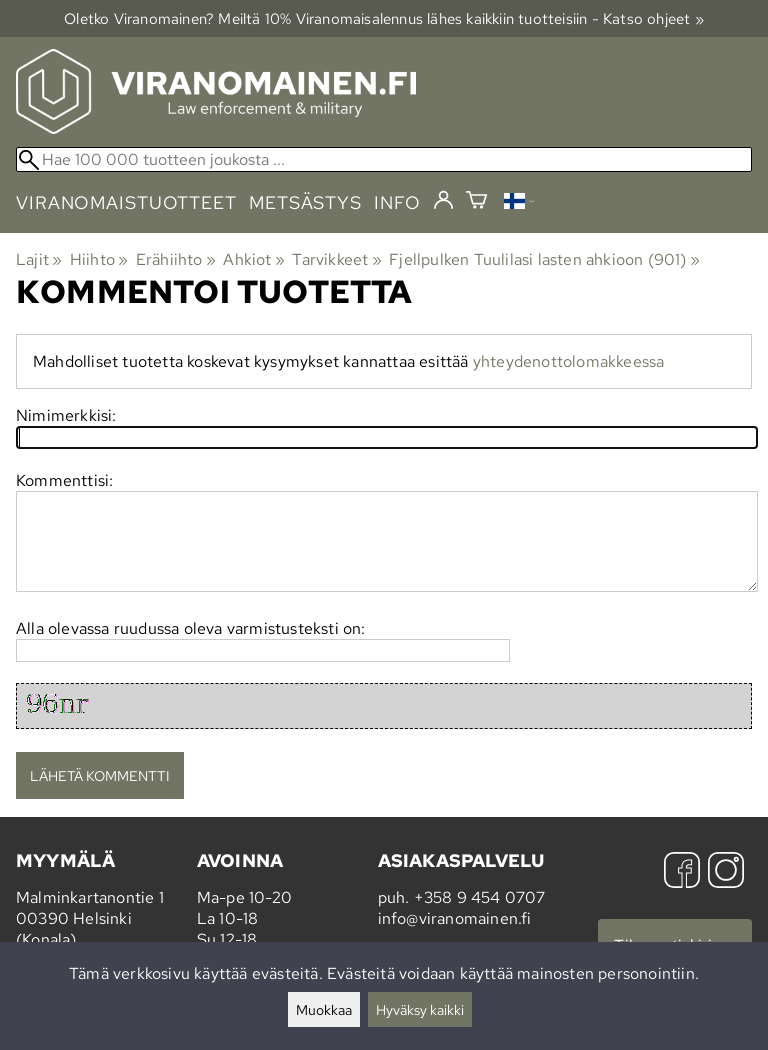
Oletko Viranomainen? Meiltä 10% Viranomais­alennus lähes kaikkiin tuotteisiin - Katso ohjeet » (384, 18)
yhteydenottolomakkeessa (569, 361)
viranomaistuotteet (126, 202)
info (397, 202)
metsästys (305, 202)
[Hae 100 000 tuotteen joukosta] (384, 159)
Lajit (39, 259)
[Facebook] (682, 872)
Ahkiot (254, 259)
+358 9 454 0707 (480, 897)
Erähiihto (176, 259)
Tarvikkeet (336, 259)
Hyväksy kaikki (420, 1009)
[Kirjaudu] (443, 201)
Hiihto (99, 259)
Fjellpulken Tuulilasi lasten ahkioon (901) (544, 259)
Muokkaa (324, 1009)
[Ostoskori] (476, 202)
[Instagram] (726, 872)
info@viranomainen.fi (455, 918)
